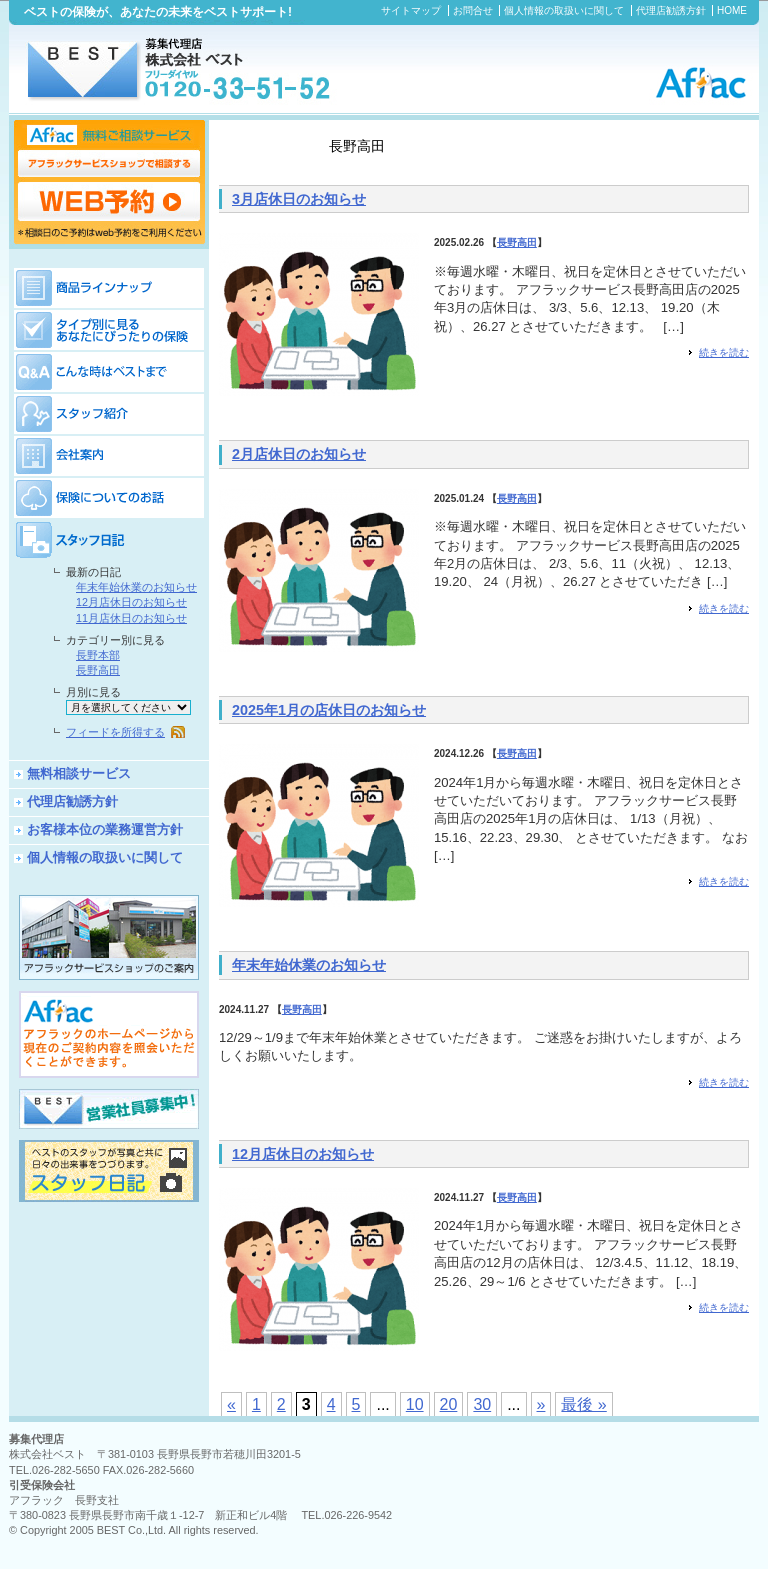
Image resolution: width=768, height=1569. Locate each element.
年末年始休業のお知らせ (309, 965)
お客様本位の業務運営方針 (105, 829)
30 (482, 1404)
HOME (732, 10)
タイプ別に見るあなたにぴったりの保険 (109, 329)
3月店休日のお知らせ (299, 199)
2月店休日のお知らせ (299, 454)
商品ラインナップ (109, 286)
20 (449, 1404)
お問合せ (473, 10)
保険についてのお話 (109, 497)
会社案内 (109, 455)
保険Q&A (109, 371)
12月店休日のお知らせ (303, 1154)
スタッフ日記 (109, 539)
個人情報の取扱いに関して (564, 10)
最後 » (583, 1404)
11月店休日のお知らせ (131, 618)
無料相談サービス (79, 773)
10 (415, 1404)
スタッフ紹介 (109, 413)
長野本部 (98, 655)
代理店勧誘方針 (671, 10)
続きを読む (724, 352)
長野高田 (517, 242)
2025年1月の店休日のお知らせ (329, 710)
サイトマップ (411, 10)
